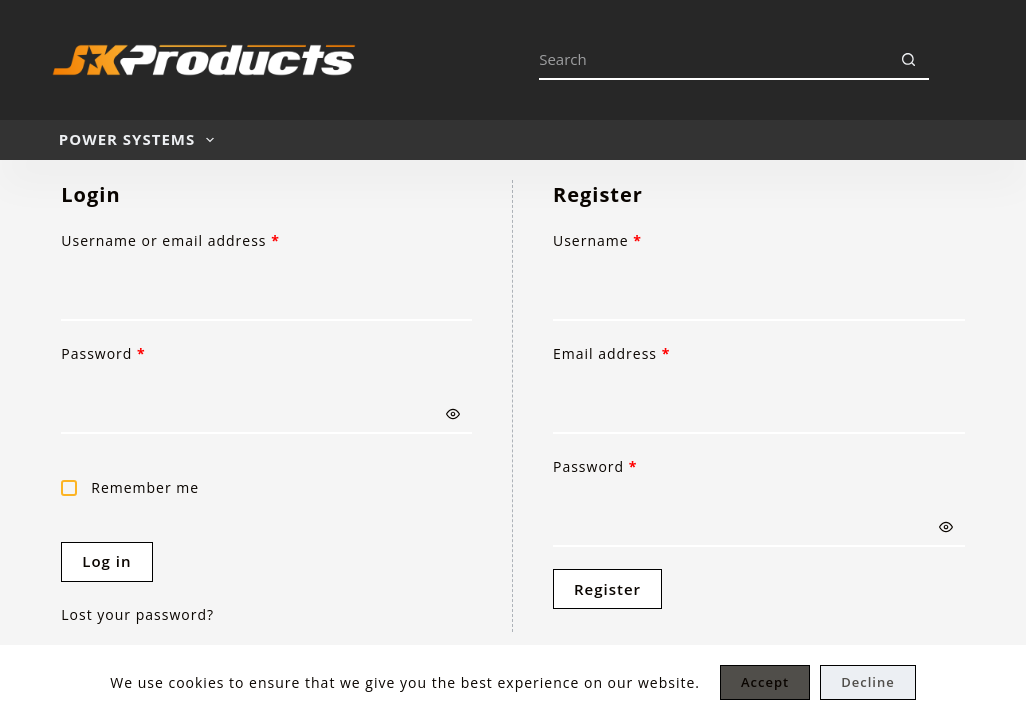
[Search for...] (714, 60)
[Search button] (909, 60)
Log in (106, 561)
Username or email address (203, 240)
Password (136, 353)
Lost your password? (137, 614)
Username (630, 240)
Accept (765, 682)
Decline (867, 682)
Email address (645, 353)
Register (607, 589)
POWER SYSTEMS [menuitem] (140, 140)
